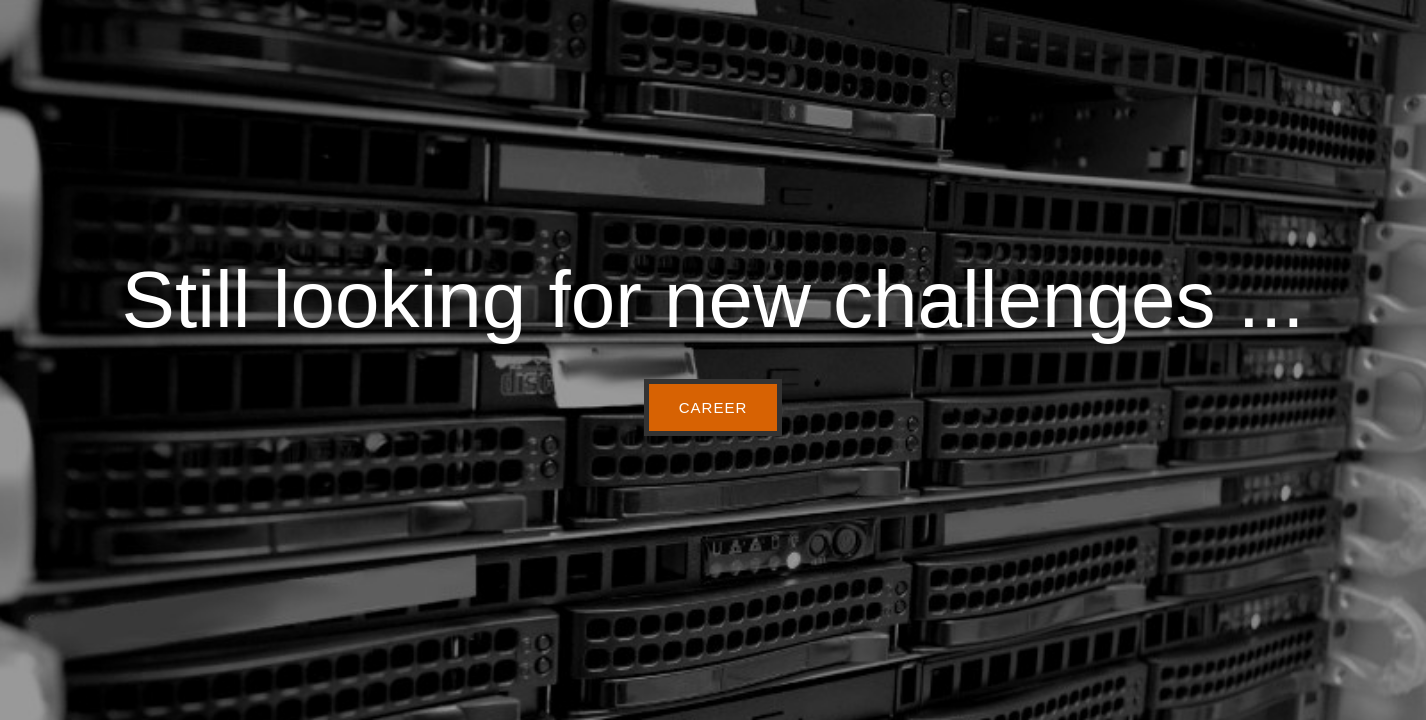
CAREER (713, 407)
